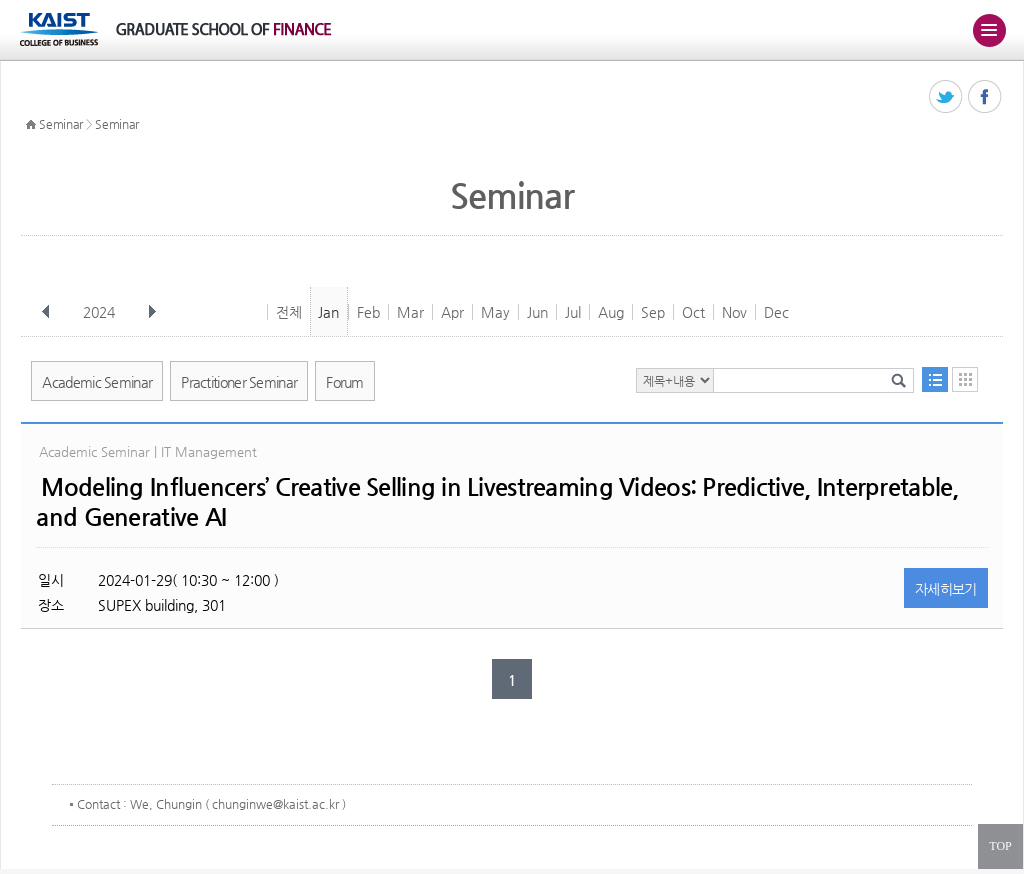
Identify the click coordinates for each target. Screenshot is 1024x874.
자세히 (946, 589)
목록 (935, 379)
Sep (653, 312)
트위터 (946, 97)
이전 (46, 312)
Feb (368, 312)
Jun (537, 312)
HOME (31, 125)
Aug (611, 312)
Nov (734, 312)
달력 (965, 379)
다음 (152, 312)
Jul (573, 312)
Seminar (61, 124)
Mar (410, 312)
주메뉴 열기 (989, 30)
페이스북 (985, 97)
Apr (452, 312)
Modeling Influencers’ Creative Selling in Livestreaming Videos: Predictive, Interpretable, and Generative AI (497, 502)
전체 (289, 312)
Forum (345, 382)
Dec (776, 312)
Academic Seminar (97, 382)
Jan (328, 312)
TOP (1000, 846)
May (495, 312)
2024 (101, 312)
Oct (693, 312)
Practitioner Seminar (239, 382)
